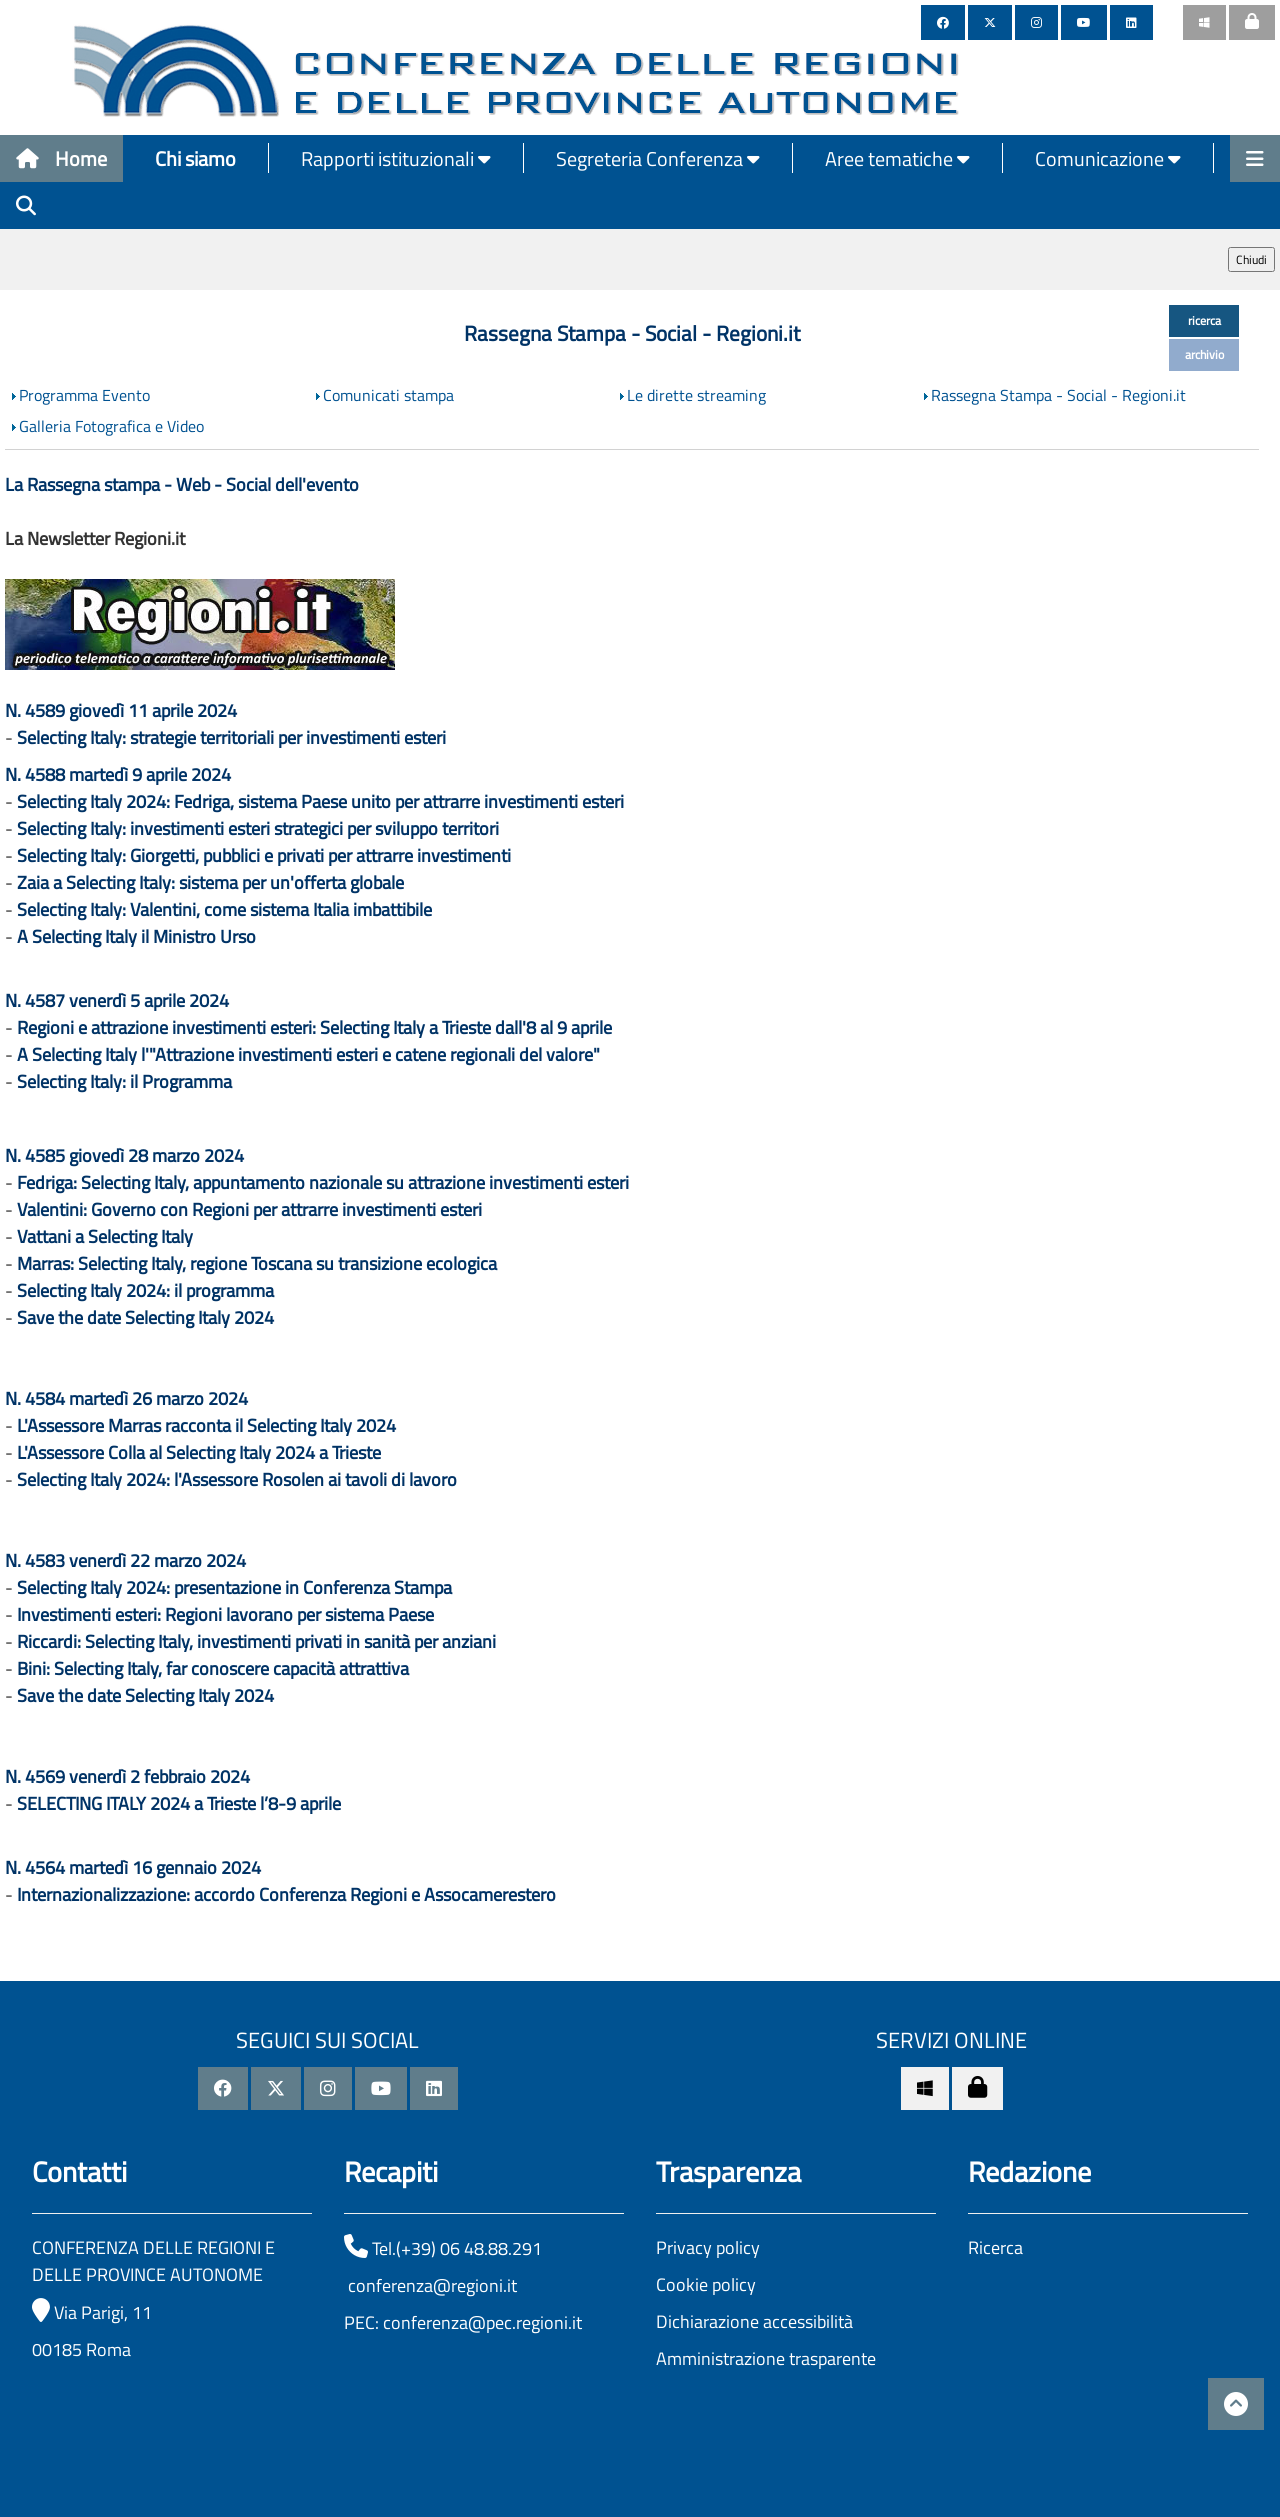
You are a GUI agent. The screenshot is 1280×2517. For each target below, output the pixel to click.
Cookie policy (706, 2284)
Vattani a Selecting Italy (105, 1236)
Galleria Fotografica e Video (111, 426)
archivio (1204, 354)
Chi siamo (195, 158)
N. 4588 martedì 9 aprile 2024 (118, 774)
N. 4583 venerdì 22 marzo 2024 (125, 1560)
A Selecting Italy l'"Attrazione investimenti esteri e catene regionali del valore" (308, 1054)
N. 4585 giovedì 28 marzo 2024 (124, 1155)
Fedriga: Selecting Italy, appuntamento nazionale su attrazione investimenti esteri (323, 1182)
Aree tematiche (897, 158)
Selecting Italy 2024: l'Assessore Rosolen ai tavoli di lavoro (237, 1479)
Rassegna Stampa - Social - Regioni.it (1058, 395)
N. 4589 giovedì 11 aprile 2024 (121, 710)
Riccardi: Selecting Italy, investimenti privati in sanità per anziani (256, 1641)
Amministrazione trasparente (766, 2358)
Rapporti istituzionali (396, 158)
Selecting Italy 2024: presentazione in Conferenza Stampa (234, 1587)
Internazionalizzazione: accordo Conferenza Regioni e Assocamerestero (286, 1894)
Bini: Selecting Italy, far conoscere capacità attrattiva (213, 1668)
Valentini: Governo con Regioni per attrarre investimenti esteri (249, 1209)
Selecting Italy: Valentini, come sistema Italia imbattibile (224, 909)
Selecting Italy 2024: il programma (145, 1290)
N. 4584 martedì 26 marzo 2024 (126, 1398)
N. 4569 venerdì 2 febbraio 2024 (127, 1776)
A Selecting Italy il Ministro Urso (136, 936)
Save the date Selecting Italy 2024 (145, 1317)
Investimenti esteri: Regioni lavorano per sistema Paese (225, 1614)
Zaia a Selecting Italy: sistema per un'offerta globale (210, 882)
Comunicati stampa (388, 395)
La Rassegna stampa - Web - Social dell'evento (182, 484)
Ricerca (995, 2247)
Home (61, 158)
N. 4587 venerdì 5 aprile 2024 (117, 1000)
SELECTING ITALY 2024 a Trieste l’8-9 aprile (179, 1803)
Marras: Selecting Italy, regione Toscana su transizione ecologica (257, 1263)
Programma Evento (84, 395)
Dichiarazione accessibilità (754, 2321)
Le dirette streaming (696, 395)
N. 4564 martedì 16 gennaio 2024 (133, 1867)
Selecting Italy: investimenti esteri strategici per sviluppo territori (258, 828)
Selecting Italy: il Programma (124, 1081)
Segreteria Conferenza (658, 158)
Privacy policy (708, 2247)
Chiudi (1251, 259)
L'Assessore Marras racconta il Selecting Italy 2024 (206, 1425)
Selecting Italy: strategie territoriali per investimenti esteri (231, 737)
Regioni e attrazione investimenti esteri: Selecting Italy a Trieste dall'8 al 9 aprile (314, 1027)
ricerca (1204, 320)
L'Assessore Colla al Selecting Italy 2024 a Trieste (199, 1452)
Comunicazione (1108, 158)
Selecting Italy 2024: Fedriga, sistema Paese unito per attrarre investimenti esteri (320, 801)
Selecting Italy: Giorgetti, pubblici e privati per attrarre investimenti (264, 855)
